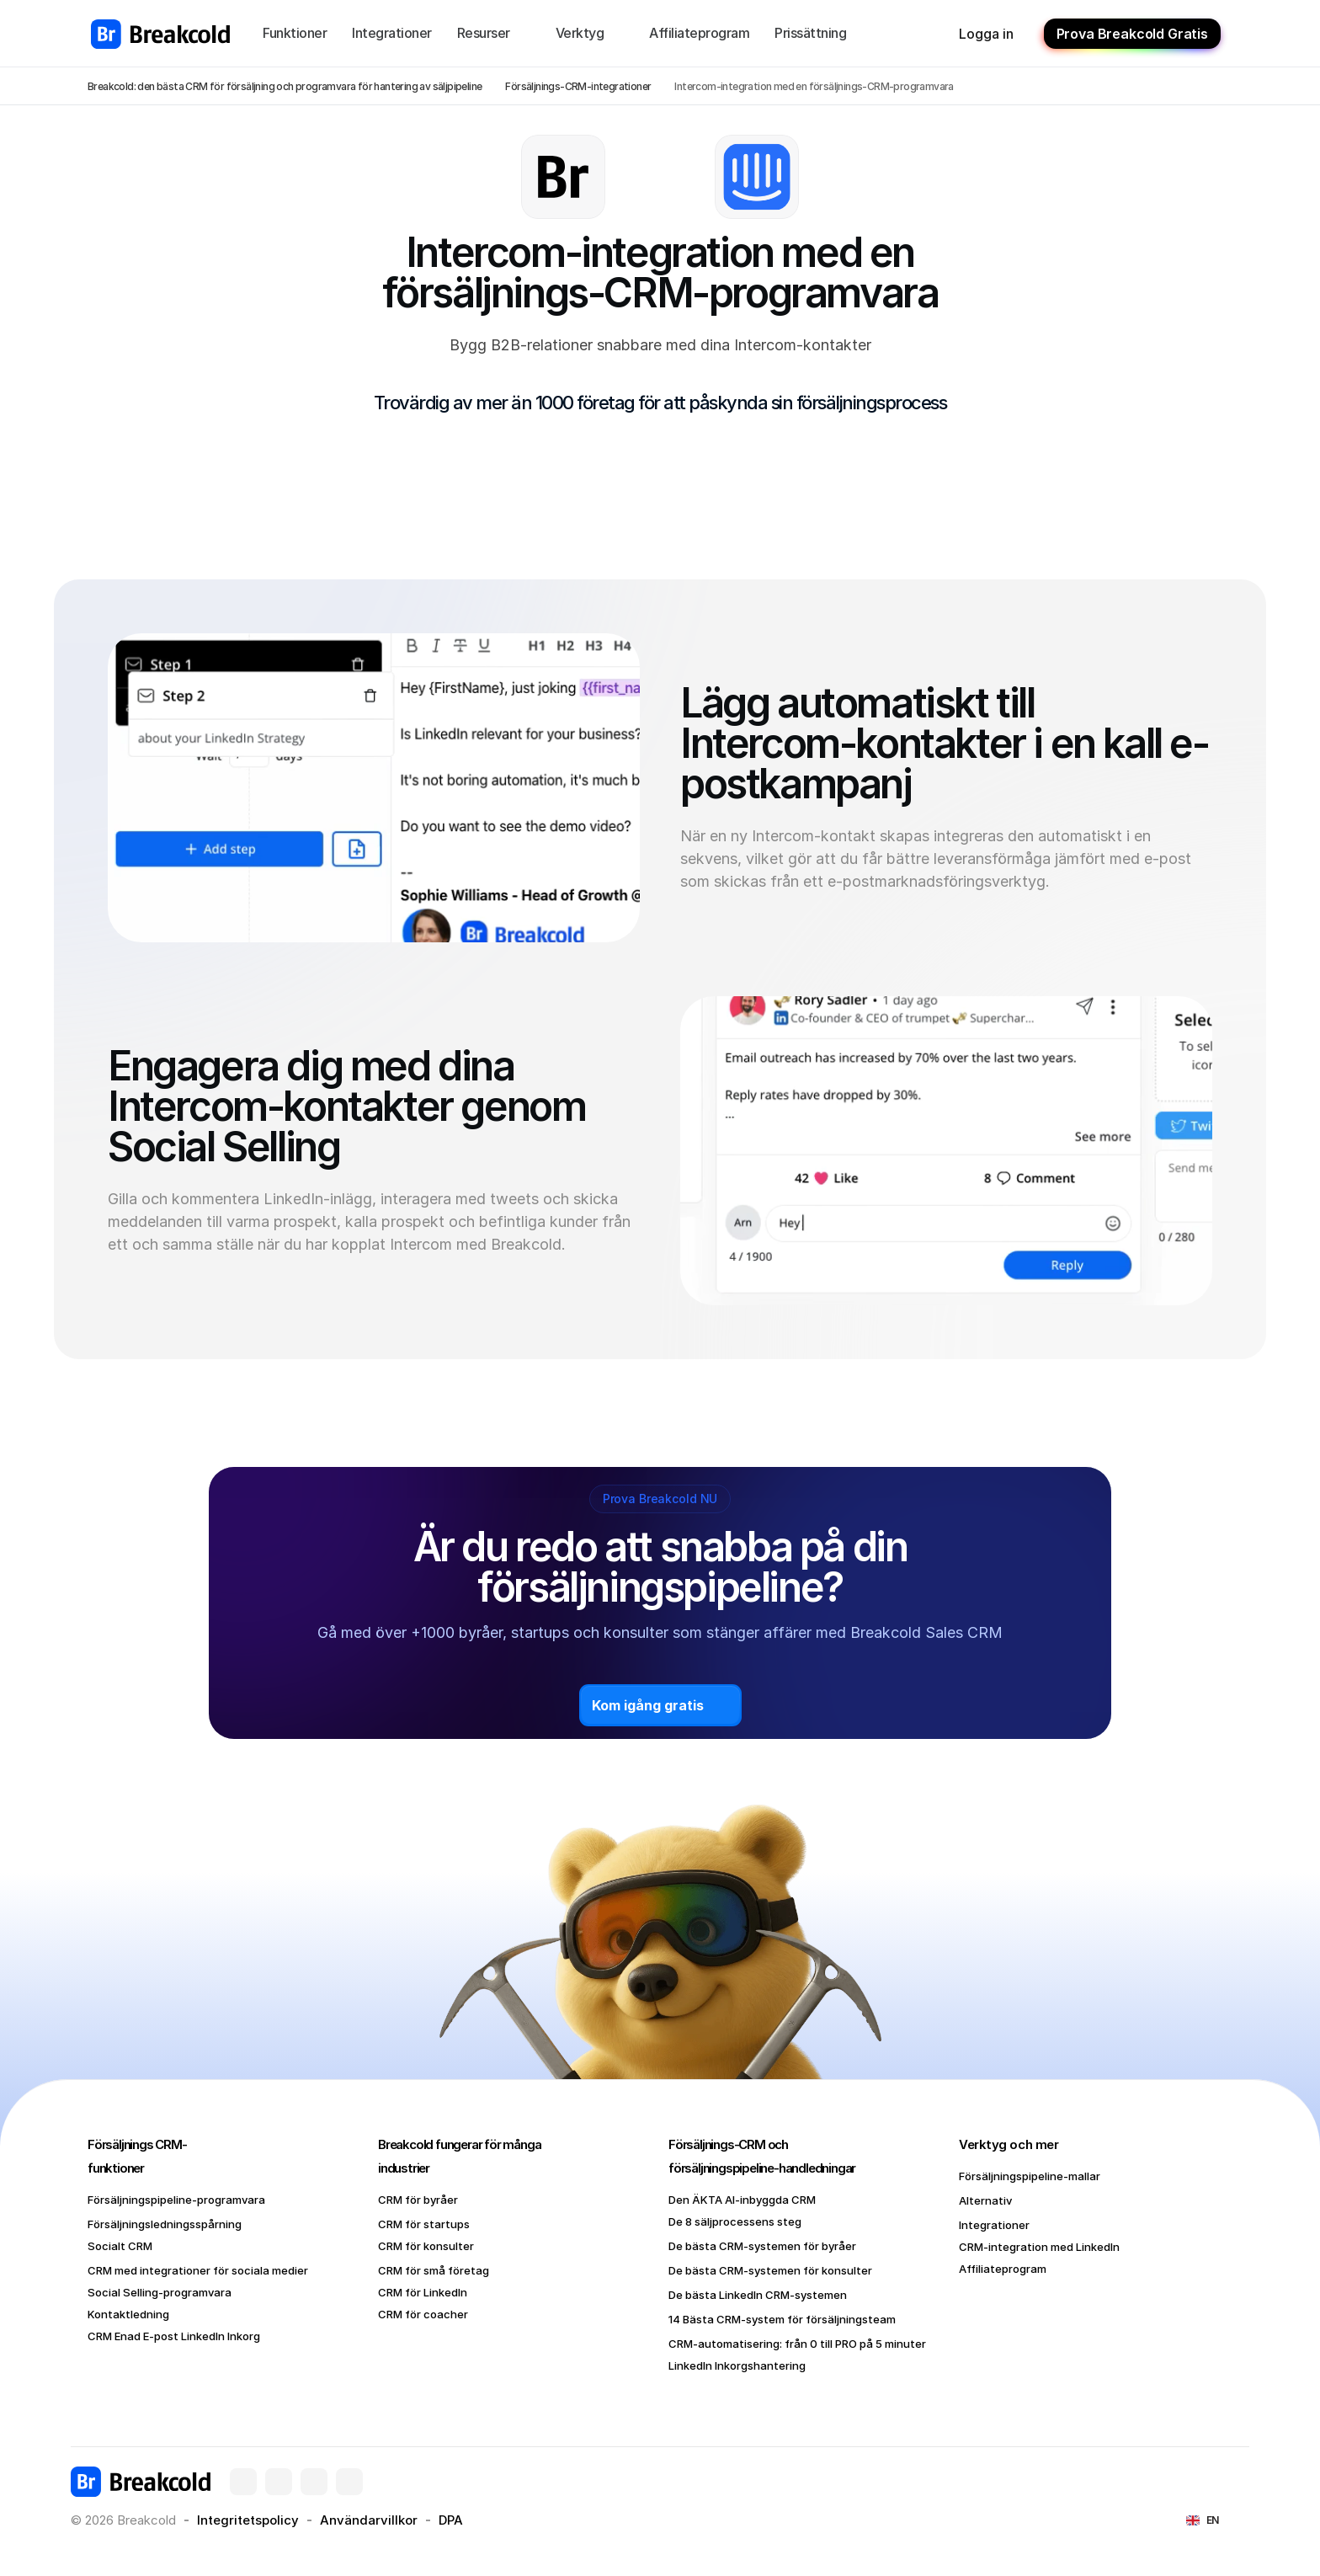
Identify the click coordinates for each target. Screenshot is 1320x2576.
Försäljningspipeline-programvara (176, 2199)
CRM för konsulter (426, 2246)
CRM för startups (424, 2224)
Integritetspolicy (248, 2520)
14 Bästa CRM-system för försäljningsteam (782, 2319)
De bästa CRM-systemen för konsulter (770, 2270)
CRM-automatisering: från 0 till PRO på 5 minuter (797, 2343)
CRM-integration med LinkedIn (1039, 2246)
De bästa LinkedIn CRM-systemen (757, 2294)
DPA (451, 2520)
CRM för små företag (433, 2270)
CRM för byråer (418, 2199)
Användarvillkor (369, 2520)
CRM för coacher (423, 2314)
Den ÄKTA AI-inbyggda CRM (742, 2199)
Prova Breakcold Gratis (1132, 33)
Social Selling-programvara (160, 2292)
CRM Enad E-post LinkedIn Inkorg (174, 2336)
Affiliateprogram (1002, 2268)
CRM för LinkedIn (422, 2292)
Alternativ (985, 2200)
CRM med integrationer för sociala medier (198, 2270)
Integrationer (994, 2225)
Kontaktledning (128, 2314)
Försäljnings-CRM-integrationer (578, 86)
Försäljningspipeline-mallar (1029, 2176)
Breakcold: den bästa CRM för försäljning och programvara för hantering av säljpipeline (285, 86)
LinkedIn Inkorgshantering (737, 2365)
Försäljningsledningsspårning (165, 2224)
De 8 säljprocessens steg (734, 2221)
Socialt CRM (120, 2246)
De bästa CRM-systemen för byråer (762, 2246)
